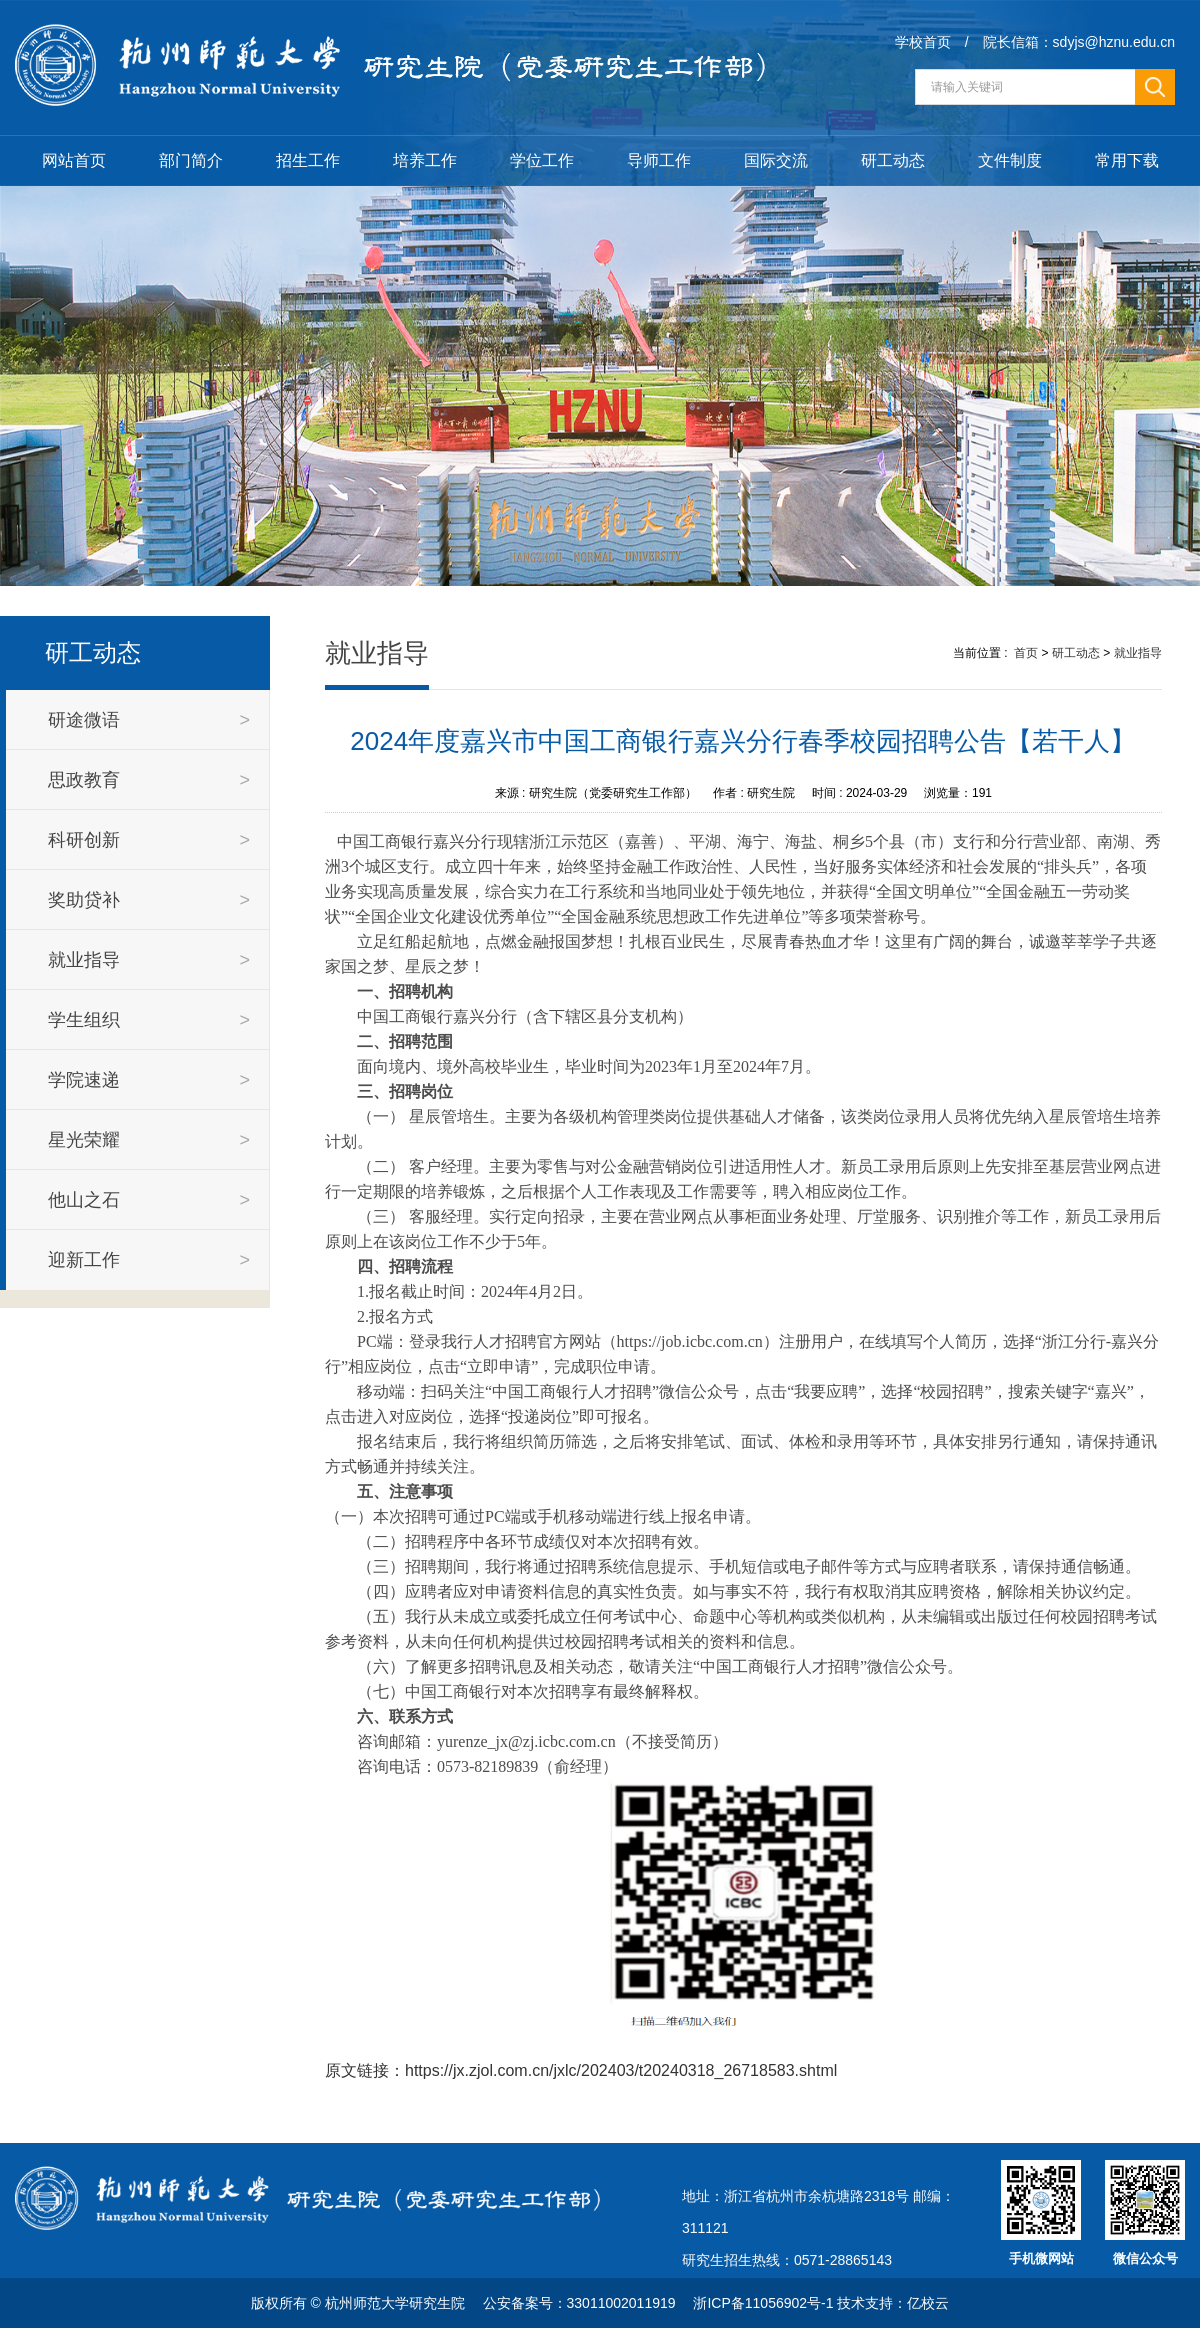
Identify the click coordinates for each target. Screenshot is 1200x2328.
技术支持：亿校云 (893, 2303)
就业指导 (1138, 653)
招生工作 (308, 160)
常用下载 (1127, 160)
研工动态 (893, 160)
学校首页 (923, 42)
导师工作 (659, 160)
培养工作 (425, 160)
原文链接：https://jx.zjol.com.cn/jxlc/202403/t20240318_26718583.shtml (581, 2070)
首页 (1026, 653)
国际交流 (776, 160)
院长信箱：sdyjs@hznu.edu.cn (1079, 42)
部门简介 (191, 160)
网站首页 (74, 160)
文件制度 (1010, 160)
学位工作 (542, 160)
